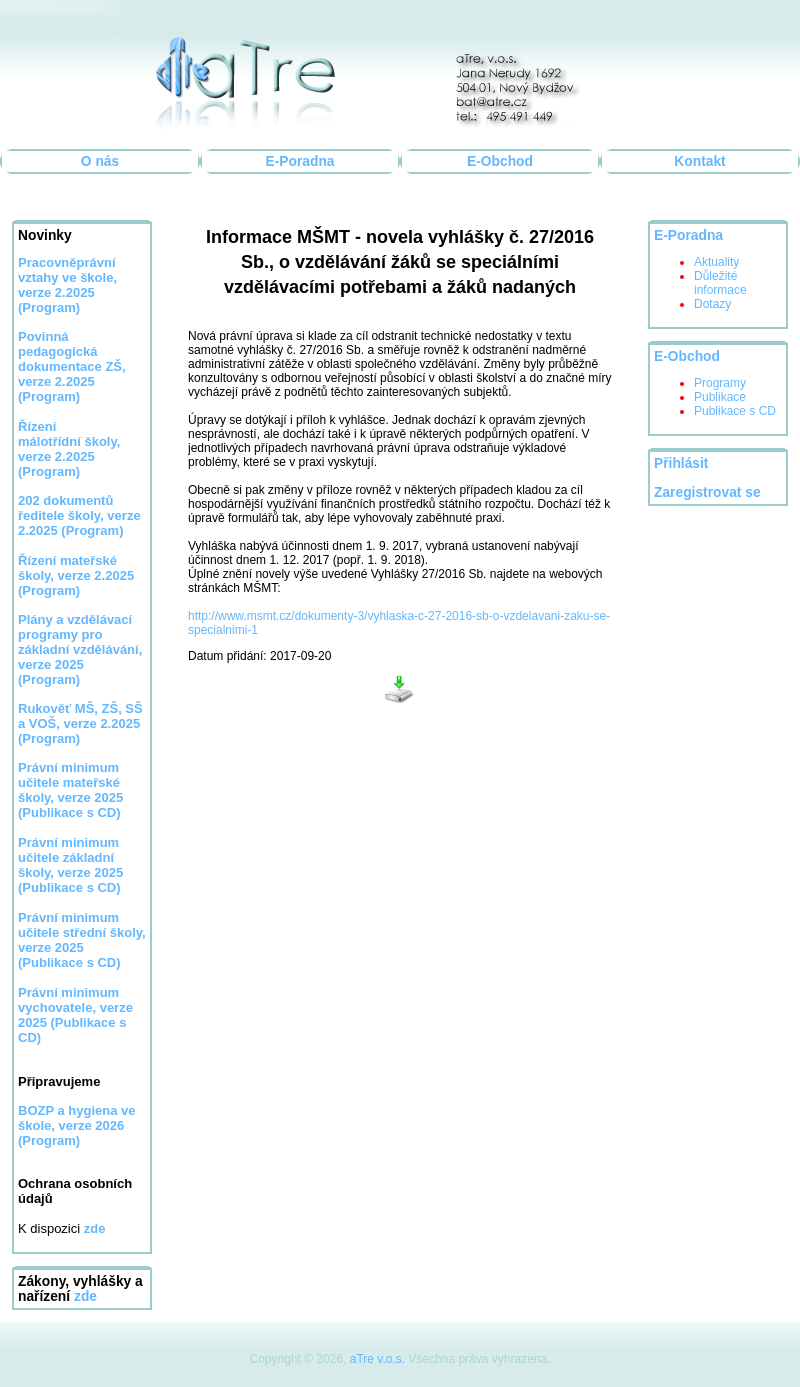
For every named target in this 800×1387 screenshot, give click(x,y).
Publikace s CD (735, 411)
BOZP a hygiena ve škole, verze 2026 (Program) (77, 1125)
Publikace (720, 397)
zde (85, 1296)
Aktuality (716, 262)
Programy (720, 383)
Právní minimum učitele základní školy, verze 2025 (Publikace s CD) (70, 865)
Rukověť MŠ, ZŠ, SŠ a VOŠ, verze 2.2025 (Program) (80, 723)
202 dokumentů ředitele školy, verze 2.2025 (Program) (79, 515)
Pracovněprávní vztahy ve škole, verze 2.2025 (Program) (67, 285)
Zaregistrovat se (707, 492)
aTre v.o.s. (377, 1359)
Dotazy (712, 304)
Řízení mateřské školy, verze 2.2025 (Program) (76, 575)
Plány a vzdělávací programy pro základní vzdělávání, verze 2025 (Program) (80, 649)
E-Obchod (500, 161)
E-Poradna (300, 161)
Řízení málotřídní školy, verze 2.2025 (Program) (69, 449)
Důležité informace (720, 283)
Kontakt (699, 161)
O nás (100, 161)
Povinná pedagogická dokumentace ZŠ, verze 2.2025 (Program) (72, 366)
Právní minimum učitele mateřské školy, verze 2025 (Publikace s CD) (70, 790)
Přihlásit (681, 463)
